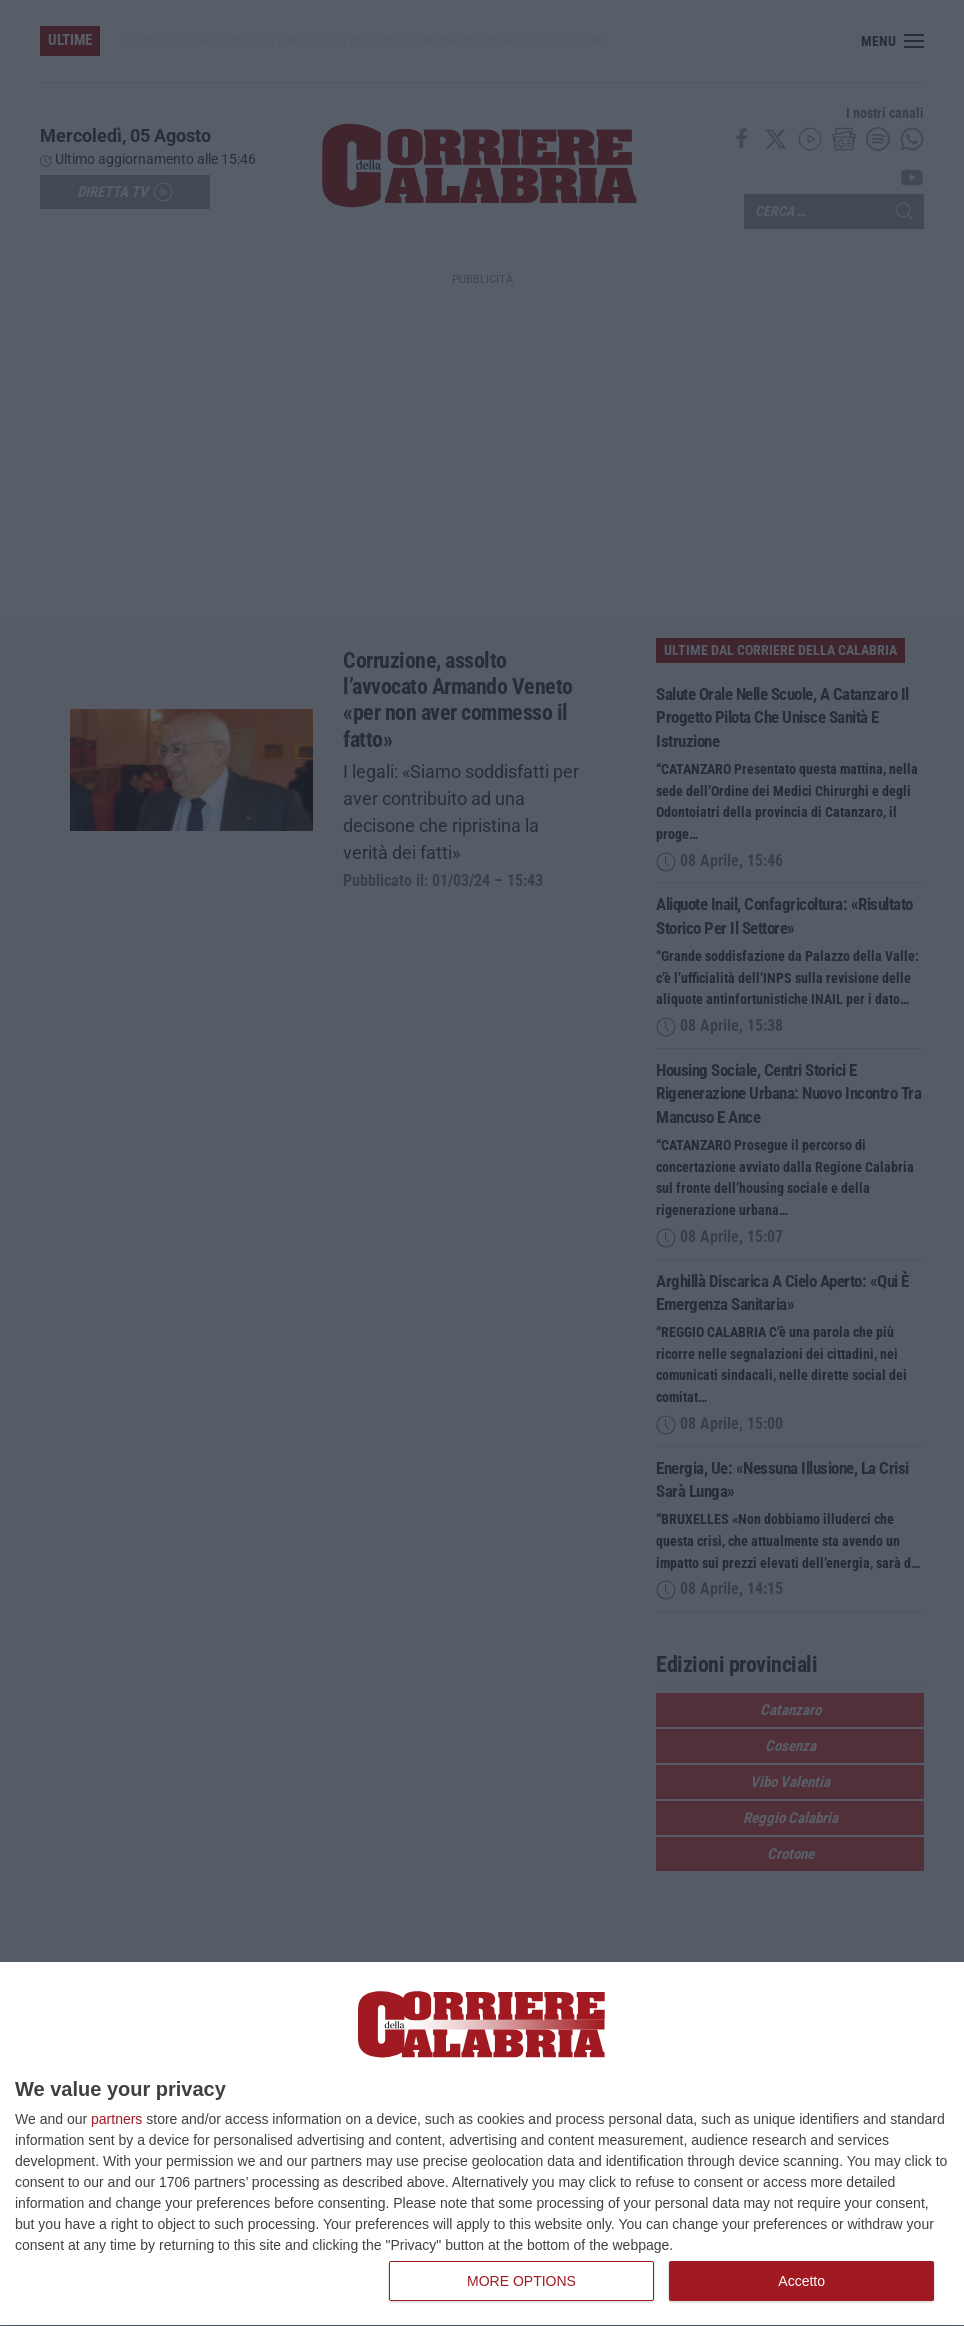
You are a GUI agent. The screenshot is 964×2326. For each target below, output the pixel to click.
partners (116, 2119)
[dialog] (482, 2144)
